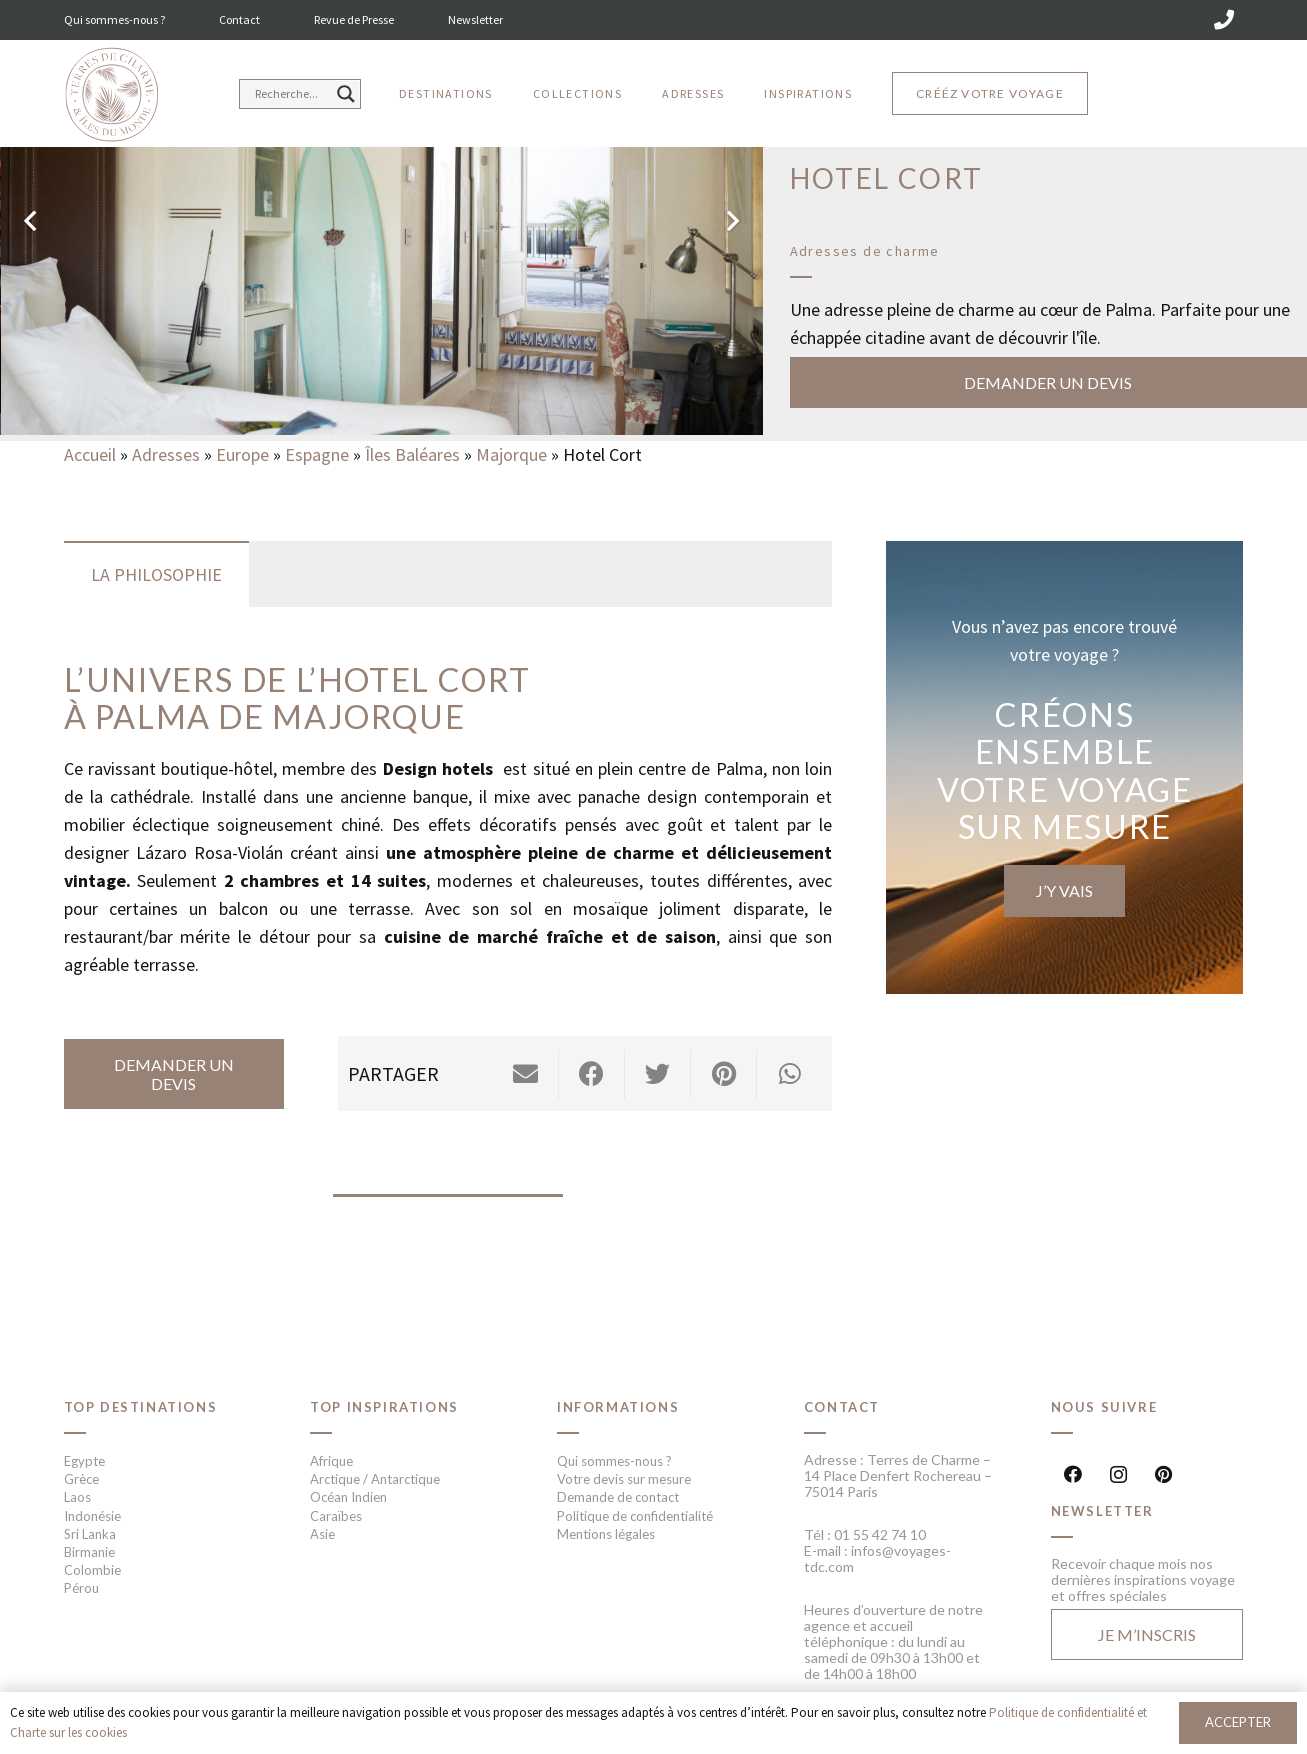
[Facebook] (1073, 1474)
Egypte (84, 1461)
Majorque (511, 454)
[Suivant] (731, 220)
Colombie (92, 1570)
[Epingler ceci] (724, 1074)
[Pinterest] (1163, 1474)
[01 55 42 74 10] (1224, 20)
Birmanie (89, 1552)
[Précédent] (31, 220)
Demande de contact (618, 1497)
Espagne (317, 454)
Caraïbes (336, 1516)
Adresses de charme (865, 251)
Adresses (166, 454)
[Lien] (111, 95)
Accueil (90, 454)
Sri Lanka (90, 1534)
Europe (242, 454)
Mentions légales (606, 1534)
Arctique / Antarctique (375, 1479)
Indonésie (92, 1516)
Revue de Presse (354, 19)
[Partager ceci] (592, 1074)
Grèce (81, 1479)
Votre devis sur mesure (624, 1479)
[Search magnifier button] (346, 94)
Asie (322, 1534)
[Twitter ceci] (658, 1074)
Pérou (81, 1588)
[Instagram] (1118, 1474)
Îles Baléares (412, 454)
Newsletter (475, 19)
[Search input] (291, 94)
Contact (239, 19)
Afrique (331, 1461)
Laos (77, 1497)
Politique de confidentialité (635, 1516)
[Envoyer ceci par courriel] (526, 1074)
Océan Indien (348, 1497)
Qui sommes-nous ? (114, 19)
